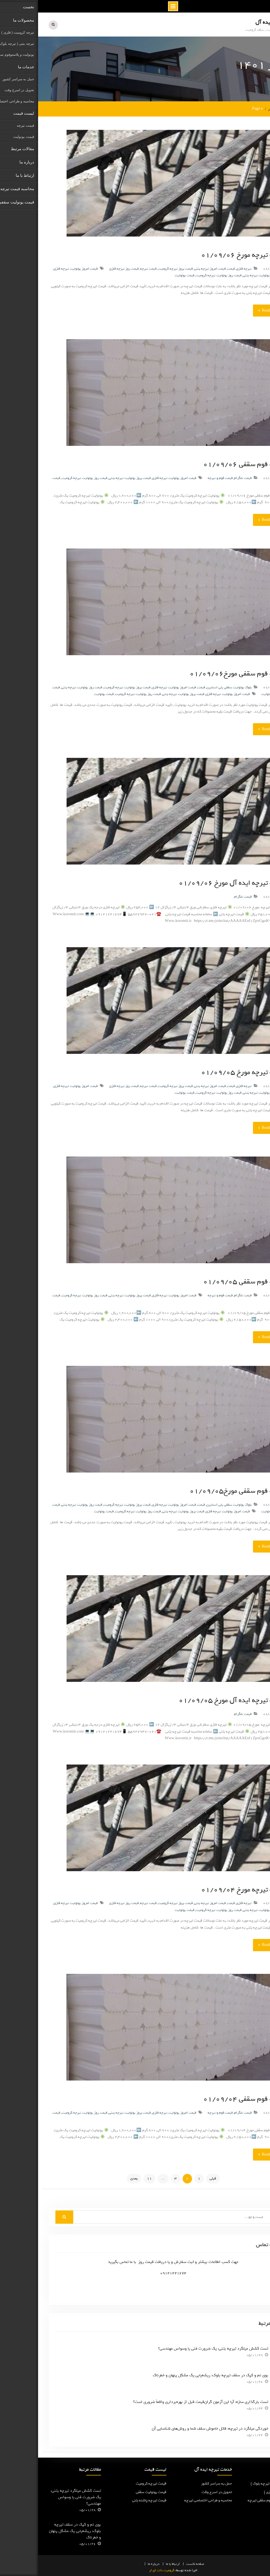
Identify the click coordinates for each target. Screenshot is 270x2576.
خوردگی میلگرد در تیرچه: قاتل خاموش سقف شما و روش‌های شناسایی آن (172, 2427)
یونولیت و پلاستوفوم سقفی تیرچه (234, 2499)
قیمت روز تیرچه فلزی (86, 267)
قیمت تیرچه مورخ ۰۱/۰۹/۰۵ (205, 1071)
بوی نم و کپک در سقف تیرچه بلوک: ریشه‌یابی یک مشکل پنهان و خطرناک (172, 2374)
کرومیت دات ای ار (123, 2569)
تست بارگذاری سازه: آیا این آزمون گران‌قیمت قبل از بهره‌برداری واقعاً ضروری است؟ (162, 2400)
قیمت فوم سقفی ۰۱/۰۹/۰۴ (206, 2097)
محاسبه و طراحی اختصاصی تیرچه (170, 2499)
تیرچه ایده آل (232, 21)
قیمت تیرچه (110, 267)
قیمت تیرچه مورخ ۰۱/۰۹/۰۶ (205, 253)
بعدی (96, 2177)
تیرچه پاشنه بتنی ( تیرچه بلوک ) (235, 2482)
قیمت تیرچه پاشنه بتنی (111, 2499)
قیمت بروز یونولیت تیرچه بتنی (226, 274)
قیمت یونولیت (146, 274)
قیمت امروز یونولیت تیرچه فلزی (37, 267)
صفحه (162, 2562)
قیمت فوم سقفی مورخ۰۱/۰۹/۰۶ (199, 672)
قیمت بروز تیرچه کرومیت (137, 267)
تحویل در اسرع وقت (178, 2491)
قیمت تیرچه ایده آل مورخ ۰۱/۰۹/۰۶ (194, 881)
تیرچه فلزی (206, 267)
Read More (232, 309)
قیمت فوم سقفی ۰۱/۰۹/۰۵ (206, 1280)
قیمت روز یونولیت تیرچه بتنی (43, 686)
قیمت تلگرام (205, 476)
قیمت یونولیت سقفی (113, 2491)
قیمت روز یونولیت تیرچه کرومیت (180, 274)
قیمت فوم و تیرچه (182, 476)
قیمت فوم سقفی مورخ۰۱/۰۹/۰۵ (199, 1489)
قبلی (174, 2177)
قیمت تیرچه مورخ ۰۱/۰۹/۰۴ (205, 1888)
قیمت (193, 267)
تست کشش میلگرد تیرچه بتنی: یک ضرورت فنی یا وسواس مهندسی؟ (175, 2347)
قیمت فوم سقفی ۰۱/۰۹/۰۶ (206, 463)
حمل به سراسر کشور (178, 2482)
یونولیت (228, 692)
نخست (152, 2562)
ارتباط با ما (135, 2562)
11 (111, 2177)
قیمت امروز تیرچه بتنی (172, 267)
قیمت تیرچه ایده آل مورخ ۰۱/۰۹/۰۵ (194, 1699)
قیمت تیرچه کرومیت (113, 2482)
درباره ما (115, 2562)
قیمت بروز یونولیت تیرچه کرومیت (89, 686)
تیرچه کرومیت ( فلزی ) (242, 2491)
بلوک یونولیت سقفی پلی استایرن (191, 686)
